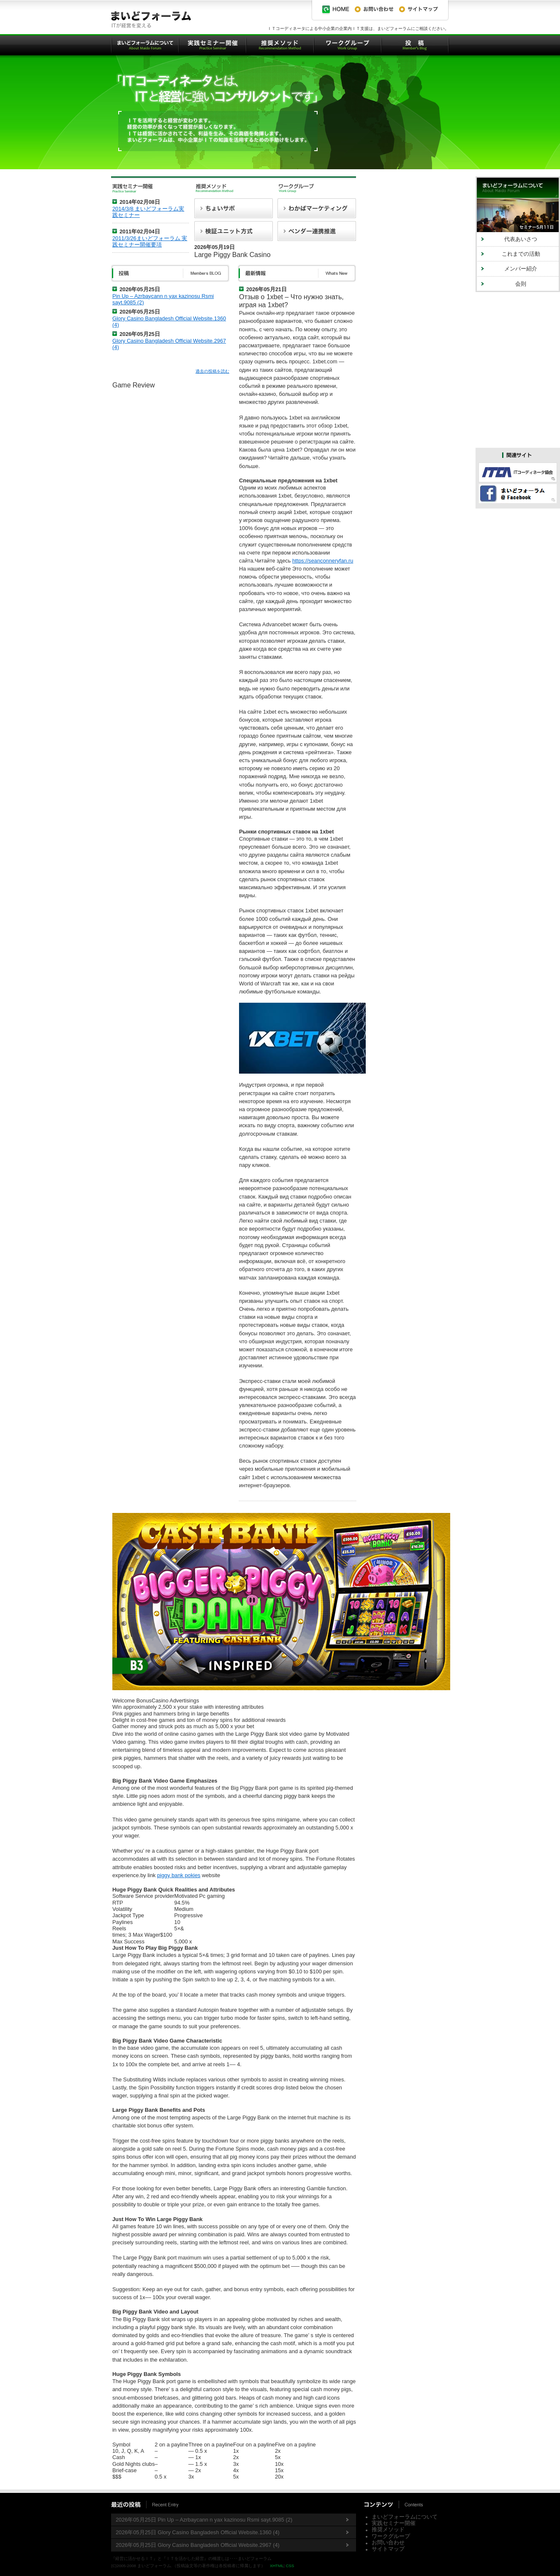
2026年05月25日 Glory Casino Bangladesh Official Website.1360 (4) (198, 2532)
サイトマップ (388, 2549)
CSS (290, 2565)
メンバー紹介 (520, 268)
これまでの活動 (521, 254)
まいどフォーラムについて (405, 2517)
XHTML (277, 2565)
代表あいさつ (520, 239)
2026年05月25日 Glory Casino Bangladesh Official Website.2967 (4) (198, 2545)
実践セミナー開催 (394, 2523)
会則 (520, 284)
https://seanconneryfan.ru (322, 560)
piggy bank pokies (178, 1875)
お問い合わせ (388, 2542)
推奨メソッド (388, 2529)
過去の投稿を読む (212, 371)
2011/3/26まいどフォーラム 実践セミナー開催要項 (150, 241)
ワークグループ (391, 2536)
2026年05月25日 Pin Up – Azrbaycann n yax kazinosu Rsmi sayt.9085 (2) (204, 2519)
